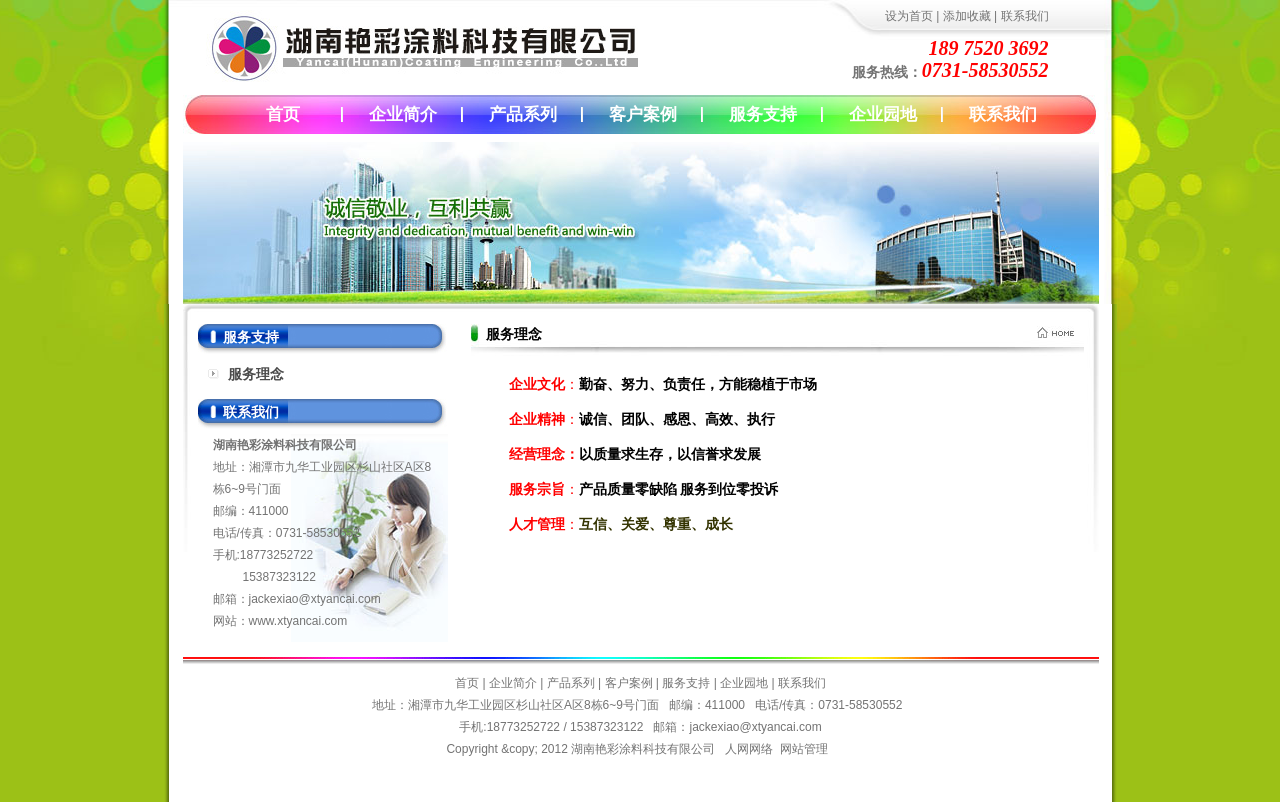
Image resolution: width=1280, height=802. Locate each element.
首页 (283, 114)
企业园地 (883, 114)
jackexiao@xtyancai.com (315, 599)
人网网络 (749, 749)
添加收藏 (967, 16)
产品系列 (523, 114)
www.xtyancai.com (298, 621)
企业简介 (403, 114)
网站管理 (804, 749)
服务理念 (256, 374)
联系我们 (1025, 16)
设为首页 (909, 16)
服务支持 (763, 114)
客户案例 (643, 114)
